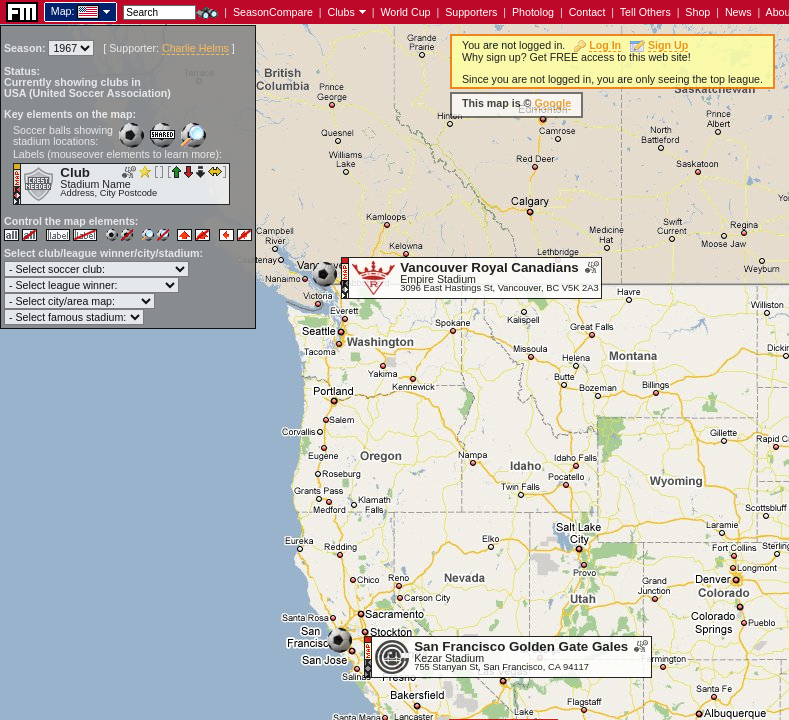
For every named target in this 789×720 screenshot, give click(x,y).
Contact (587, 12)
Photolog (533, 12)
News (738, 12)
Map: (63, 11)
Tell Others (645, 12)
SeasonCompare (273, 12)
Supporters (471, 12)
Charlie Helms (195, 48)
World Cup (405, 12)
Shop (697, 12)
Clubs (341, 12)
